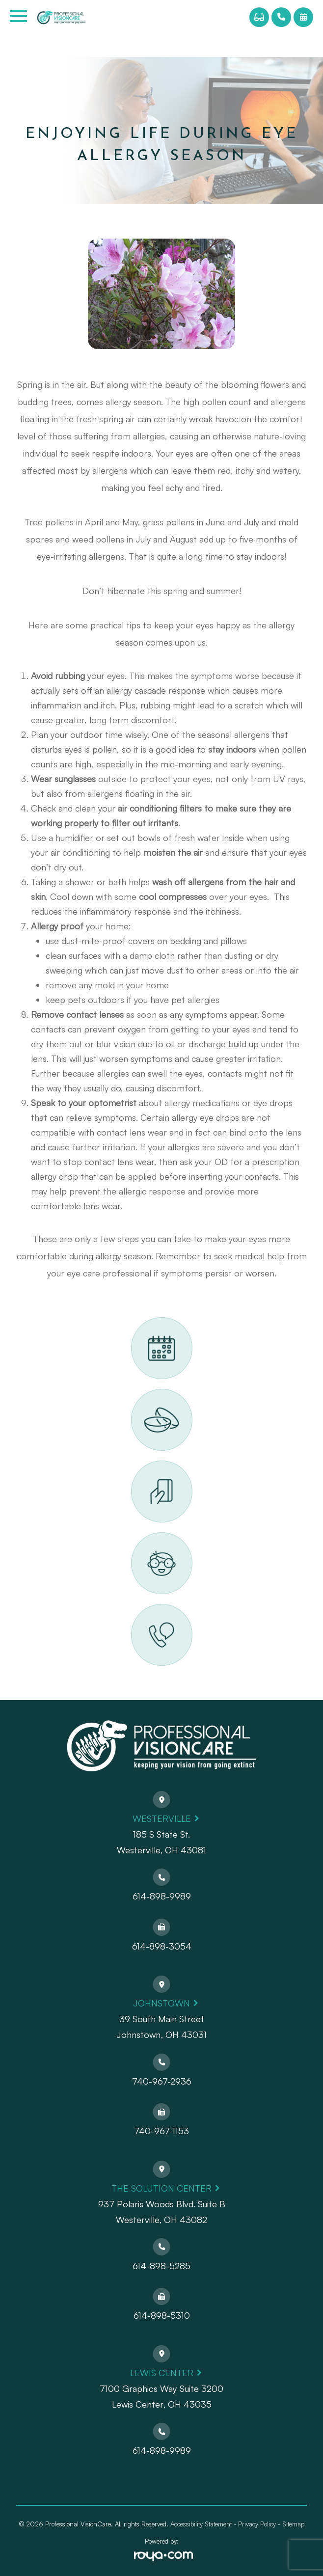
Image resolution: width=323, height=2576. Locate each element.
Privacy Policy (257, 2524)
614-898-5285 (161, 2265)
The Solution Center (161, 2188)
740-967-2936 (161, 2081)
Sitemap (293, 2524)
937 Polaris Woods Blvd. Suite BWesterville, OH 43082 (161, 2211)
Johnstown (161, 2003)
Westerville (162, 1818)
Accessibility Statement (201, 2524)
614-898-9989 (162, 1896)
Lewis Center (161, 2372)
